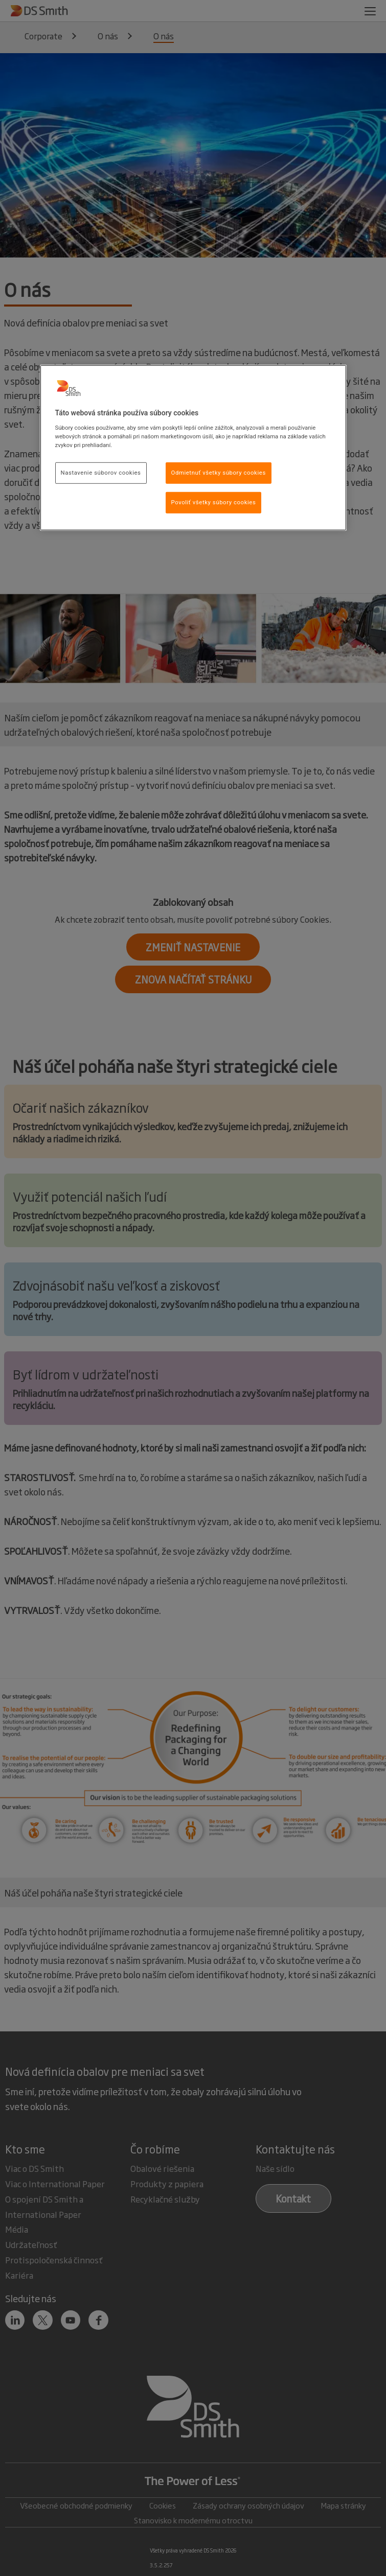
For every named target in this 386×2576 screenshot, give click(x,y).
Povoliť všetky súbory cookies (213, 502)
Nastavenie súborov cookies (101, 472)
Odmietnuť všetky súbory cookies (218, 472)
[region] (193, 448)
